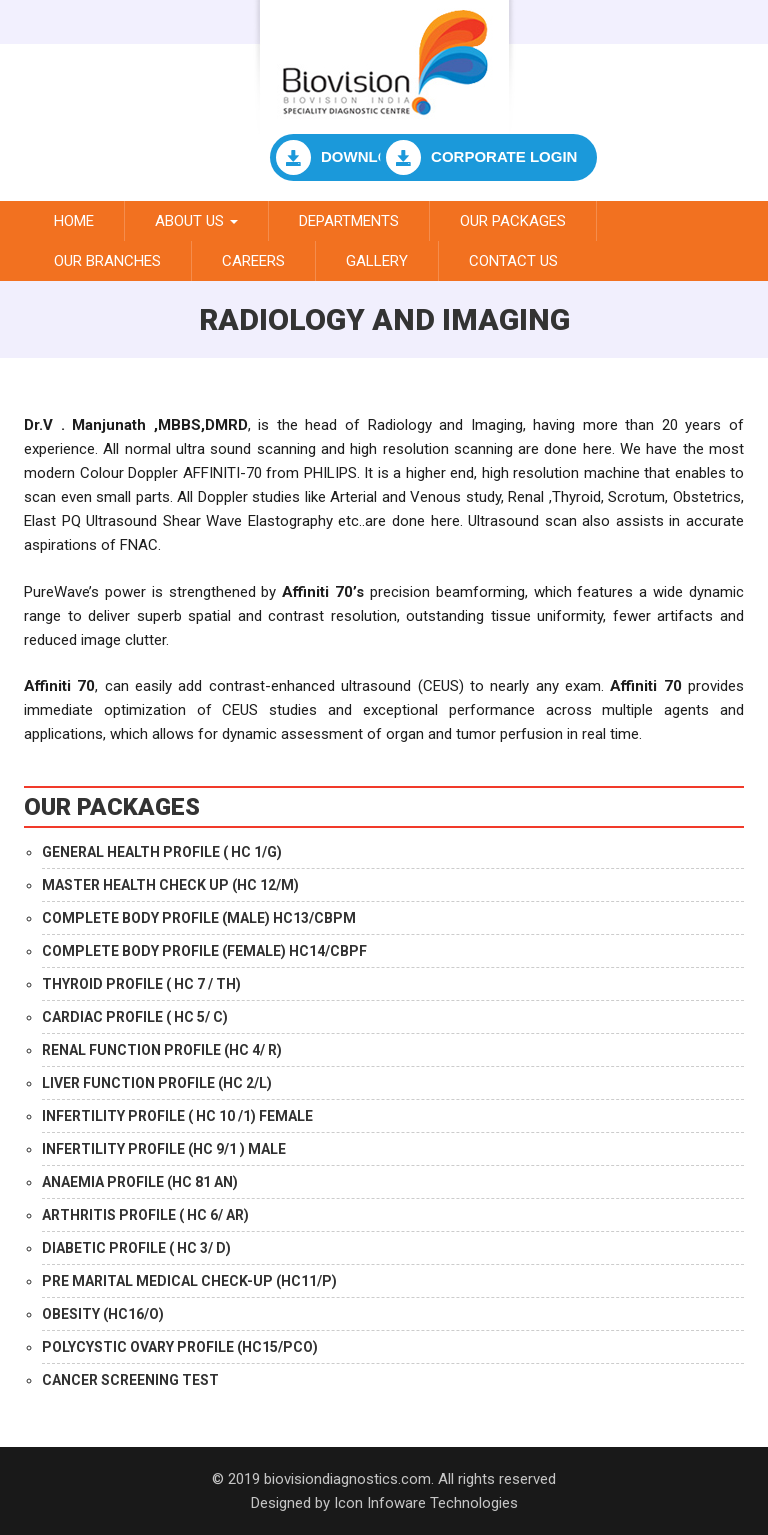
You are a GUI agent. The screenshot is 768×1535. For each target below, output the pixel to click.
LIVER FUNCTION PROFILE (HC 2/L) (157, 1083)
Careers (253, 261)
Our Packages (513, 221)
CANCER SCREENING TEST (130, 1380)
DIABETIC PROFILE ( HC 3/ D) (136, 1248)
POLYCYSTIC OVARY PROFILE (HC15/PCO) (180, 1347)
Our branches (107, 261)
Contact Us (513, 261)
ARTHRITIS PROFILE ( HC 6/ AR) (145, 1215)
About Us (196, 221)
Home (74, 221)
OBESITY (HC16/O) (103, 1314)
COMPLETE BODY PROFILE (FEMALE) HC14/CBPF (204, 951)
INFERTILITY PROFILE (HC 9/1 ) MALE (164, 1149)
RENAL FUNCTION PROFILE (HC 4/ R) (162, 1050)
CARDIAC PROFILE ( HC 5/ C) (135, 1017)
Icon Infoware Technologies (426, 1503)
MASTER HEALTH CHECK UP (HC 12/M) (170, 885)
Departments (349, 221)
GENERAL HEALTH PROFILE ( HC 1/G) (162, 852)
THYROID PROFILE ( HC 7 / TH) (141, 984)
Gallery (377, 261)
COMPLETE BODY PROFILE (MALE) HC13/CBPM (199, 918)
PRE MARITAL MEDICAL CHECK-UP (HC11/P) (189, 1281)
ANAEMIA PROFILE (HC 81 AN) (140, 1182)
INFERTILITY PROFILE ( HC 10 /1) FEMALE (177, 1116)
